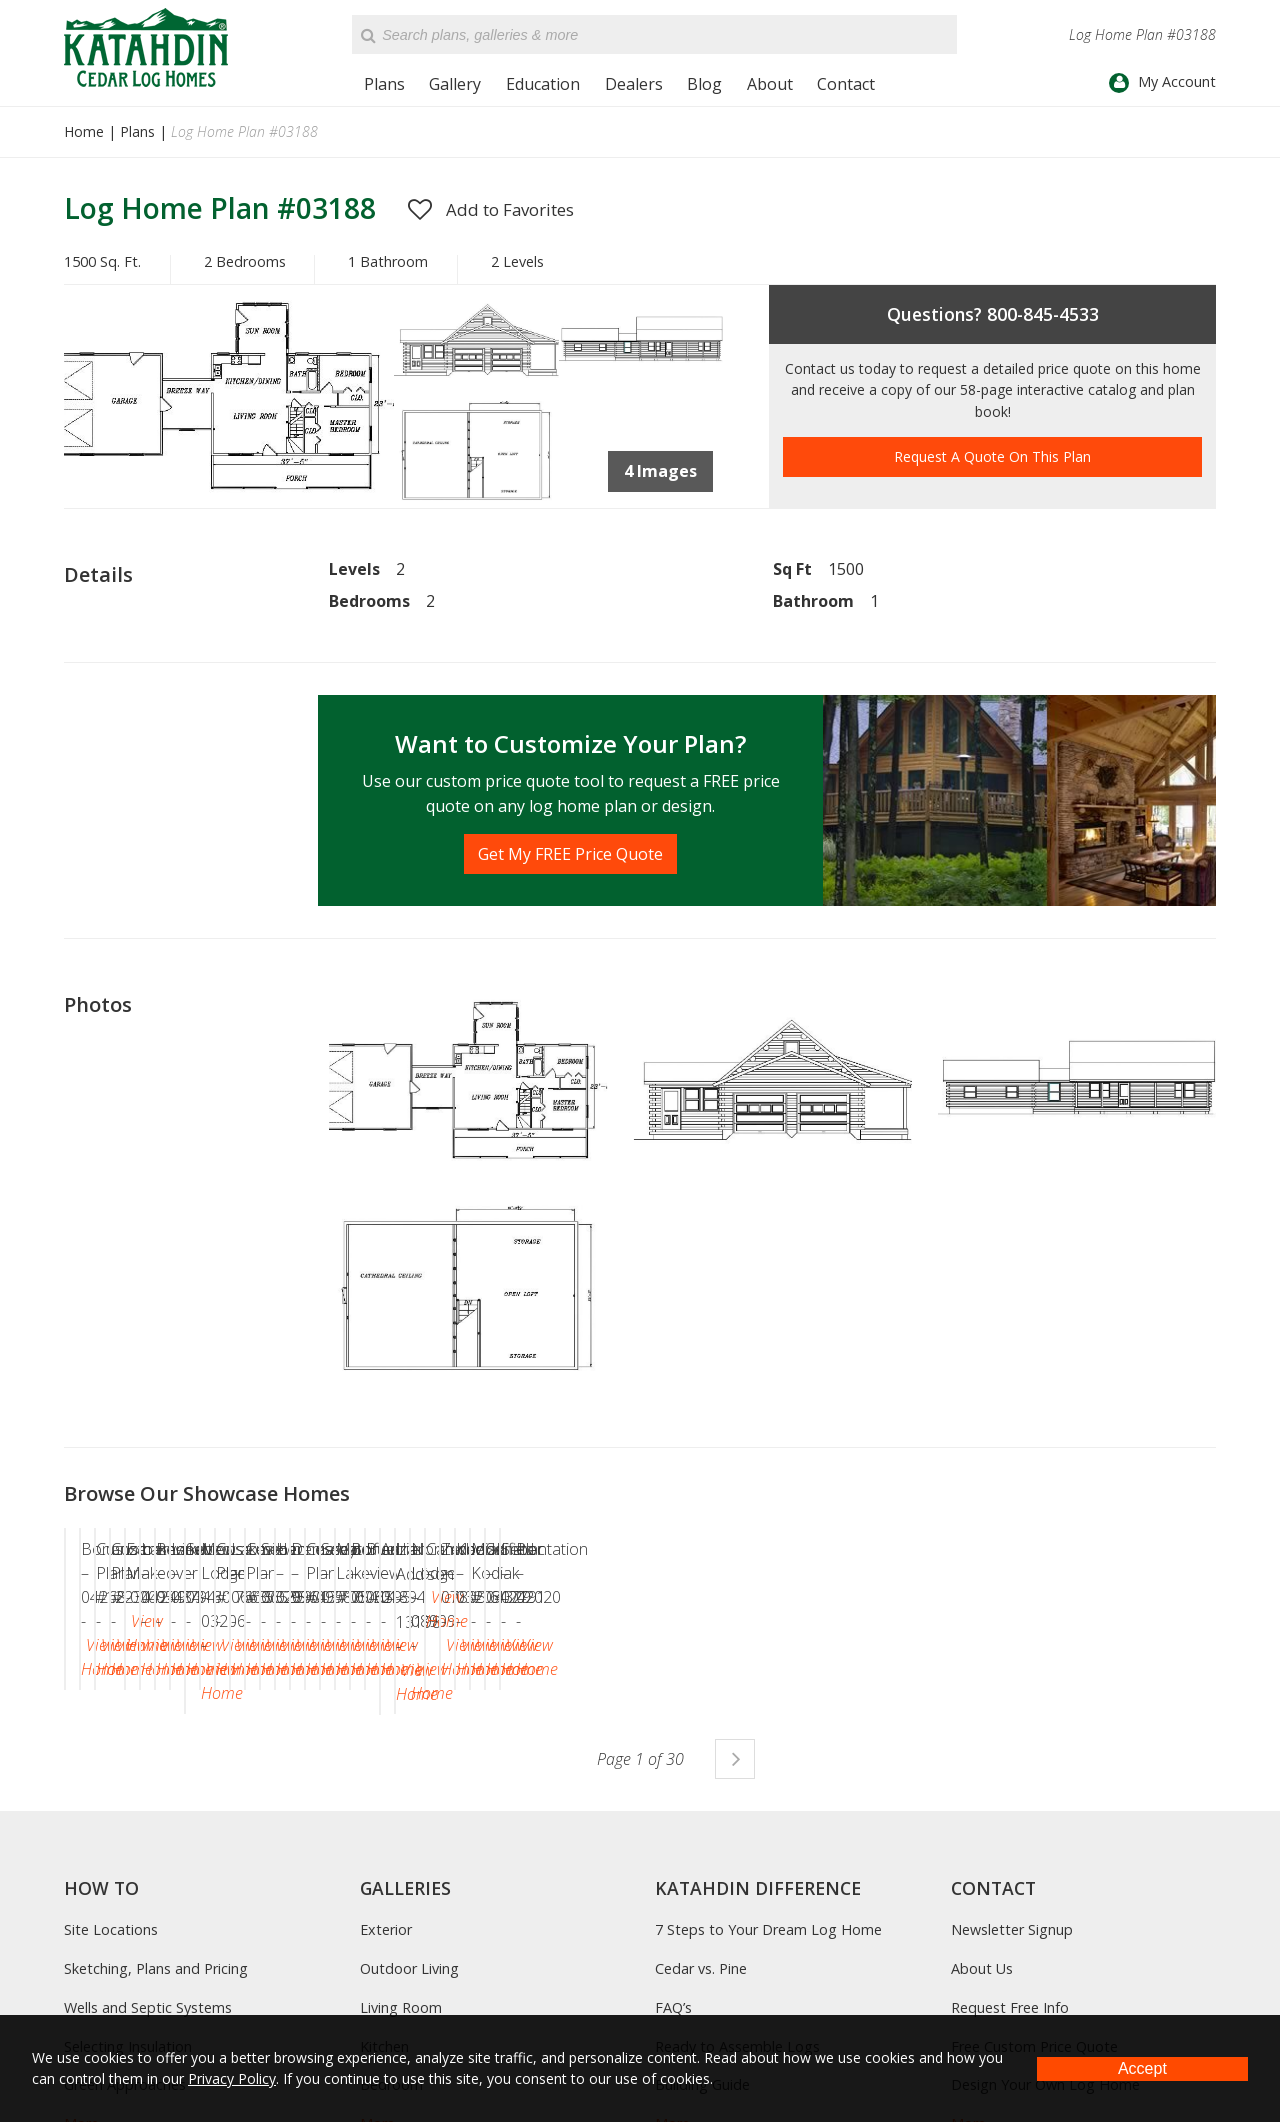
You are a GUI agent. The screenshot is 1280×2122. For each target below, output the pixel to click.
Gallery (455, 84)
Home (84, 131)
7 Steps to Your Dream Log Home (768, 1984)
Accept (1142, 2068)
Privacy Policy (232, 2078)
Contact (846, 84)
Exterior (386, 1984)
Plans (384, 84)
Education (543, 84)
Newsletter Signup (1012, 1984)
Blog (704, 84)
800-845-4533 (1043, 314)
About (770, 84)
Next (735, 1813)
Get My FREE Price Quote (570, 854)
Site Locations (111, 1984)
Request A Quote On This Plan (992, 456)
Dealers (634, 84)
